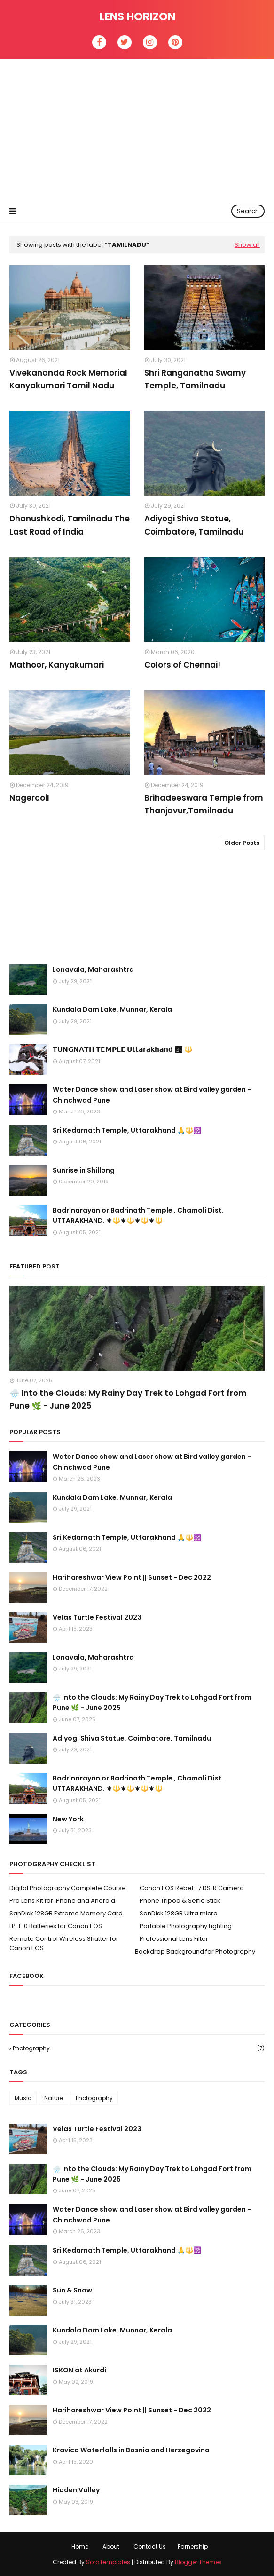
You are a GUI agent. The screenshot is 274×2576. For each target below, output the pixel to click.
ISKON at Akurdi (79, 2370)
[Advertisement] (137, 129)
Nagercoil (29, 798)
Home (79, 2547)
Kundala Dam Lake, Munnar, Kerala (112, 1009)
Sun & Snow (72, 2290)
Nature (53, 2098)
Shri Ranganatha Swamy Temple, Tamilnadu (195, 379)
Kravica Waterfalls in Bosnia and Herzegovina (131, 2450)
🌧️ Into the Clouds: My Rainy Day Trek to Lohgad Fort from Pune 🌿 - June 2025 (128, 1399)
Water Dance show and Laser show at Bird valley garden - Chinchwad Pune (152, 1094)
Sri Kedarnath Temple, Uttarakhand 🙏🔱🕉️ (127, 1130)
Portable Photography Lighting (186, 1926)
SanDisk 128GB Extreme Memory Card (66, 1913)
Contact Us (149, 2547)
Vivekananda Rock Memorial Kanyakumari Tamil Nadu (68, 379)
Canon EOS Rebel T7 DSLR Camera (192, 1887)
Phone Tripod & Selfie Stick (180, 1900)
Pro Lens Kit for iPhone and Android (62, 1900)
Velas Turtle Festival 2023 (97, 1617)
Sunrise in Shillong (84, 1170)
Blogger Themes (198, 2562)
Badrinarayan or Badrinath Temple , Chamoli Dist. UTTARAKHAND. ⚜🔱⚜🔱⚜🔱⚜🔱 (138, 1215)
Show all (247, 244)
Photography (139, 2048)
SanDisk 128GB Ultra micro (179, 1913)
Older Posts (241, 843)
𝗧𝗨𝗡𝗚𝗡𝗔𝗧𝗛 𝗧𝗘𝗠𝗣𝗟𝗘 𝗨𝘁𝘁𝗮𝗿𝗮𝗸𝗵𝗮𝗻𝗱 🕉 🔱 (122, 1049)
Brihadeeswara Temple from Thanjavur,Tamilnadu (203, 804)
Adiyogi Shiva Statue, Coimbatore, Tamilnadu (193, 525)
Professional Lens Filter (174, 1938)
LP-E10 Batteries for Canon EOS (55, 1926)
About (110, 2547)
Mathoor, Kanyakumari (56, 664)
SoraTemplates (108, 2562)
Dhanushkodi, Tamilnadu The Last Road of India (69, 525)
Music (23, 2098)
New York (68, 1819)
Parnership (193, 2547)
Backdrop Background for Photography (195, 1951)
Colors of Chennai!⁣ (182, 664)
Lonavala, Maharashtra (93, 969)
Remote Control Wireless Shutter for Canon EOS (63, 1943)
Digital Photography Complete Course (67, 1887)
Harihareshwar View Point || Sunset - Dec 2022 (132, 1577)
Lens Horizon (137, 16)
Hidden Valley (76, 2490)
